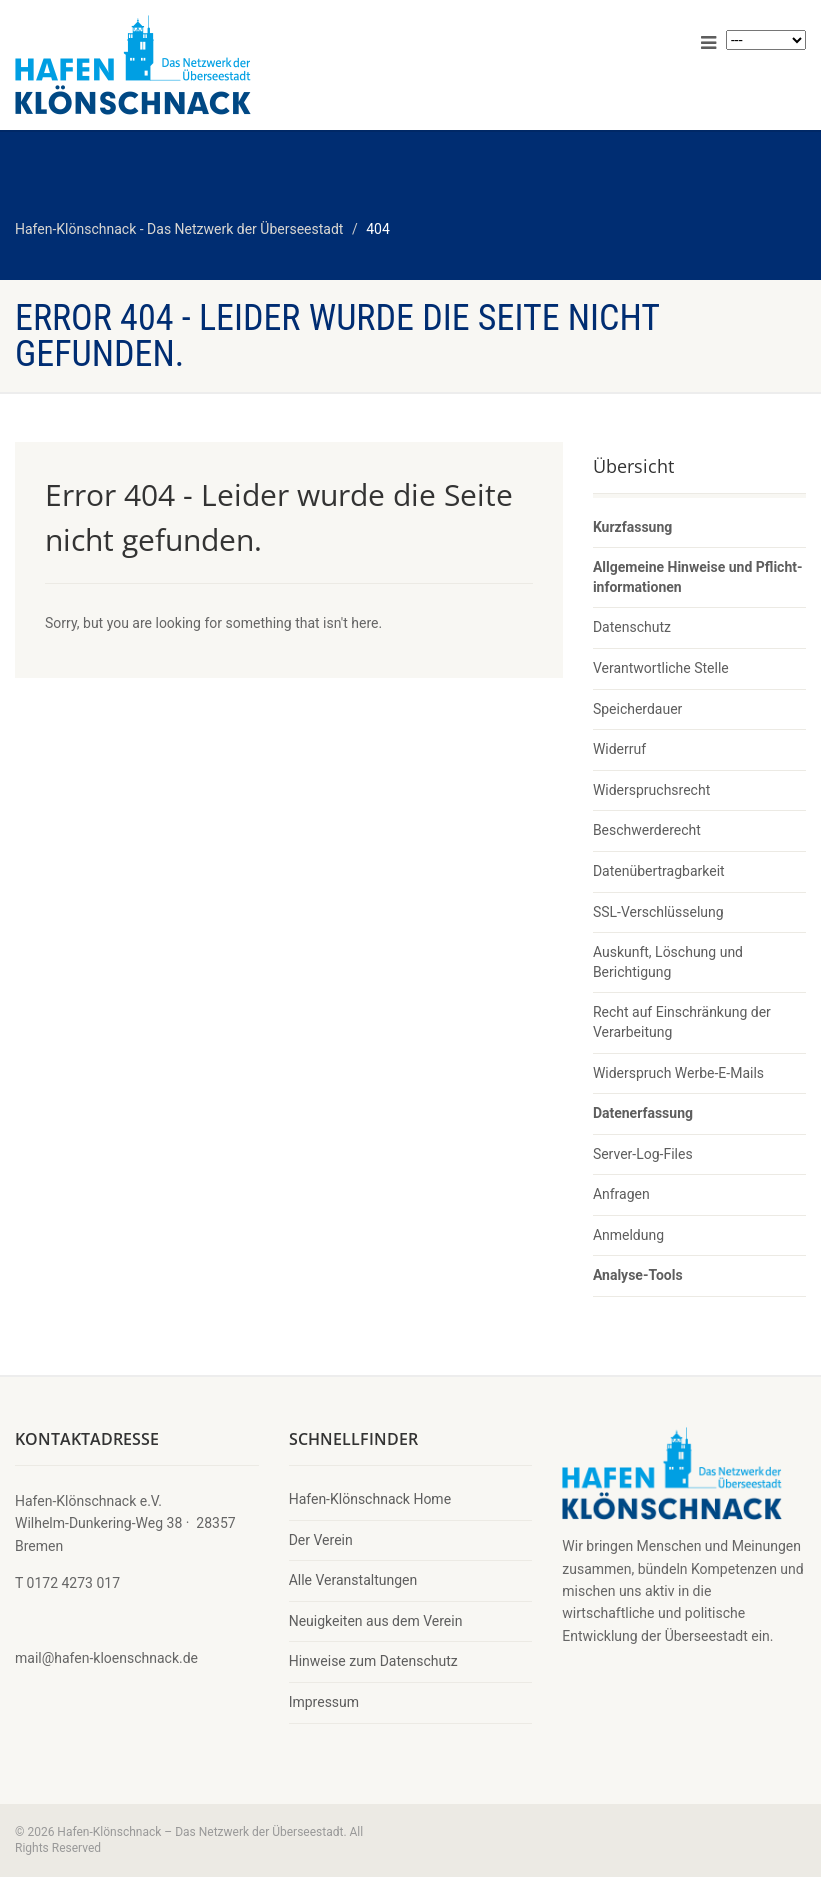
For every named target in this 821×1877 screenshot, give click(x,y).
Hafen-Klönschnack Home (370, 1499)
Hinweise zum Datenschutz (373, 1661)
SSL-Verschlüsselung (658, 912)
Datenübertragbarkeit (659, 871)
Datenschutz (632, 627)
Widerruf (619, 749)
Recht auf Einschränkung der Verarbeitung (682, 1022)
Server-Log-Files (643, 1154)
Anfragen (621, 1194)
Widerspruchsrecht (651, 790)
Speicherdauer (637, 709)
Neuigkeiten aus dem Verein (376, 1621)
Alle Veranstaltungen (353, 1580)
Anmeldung (628, 1235)
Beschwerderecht (647, 830)
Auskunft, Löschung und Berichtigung (668, 962)
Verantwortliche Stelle (661, 668)
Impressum (324, 1702)
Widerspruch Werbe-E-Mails (678, 1073)
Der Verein (321, 1540)
